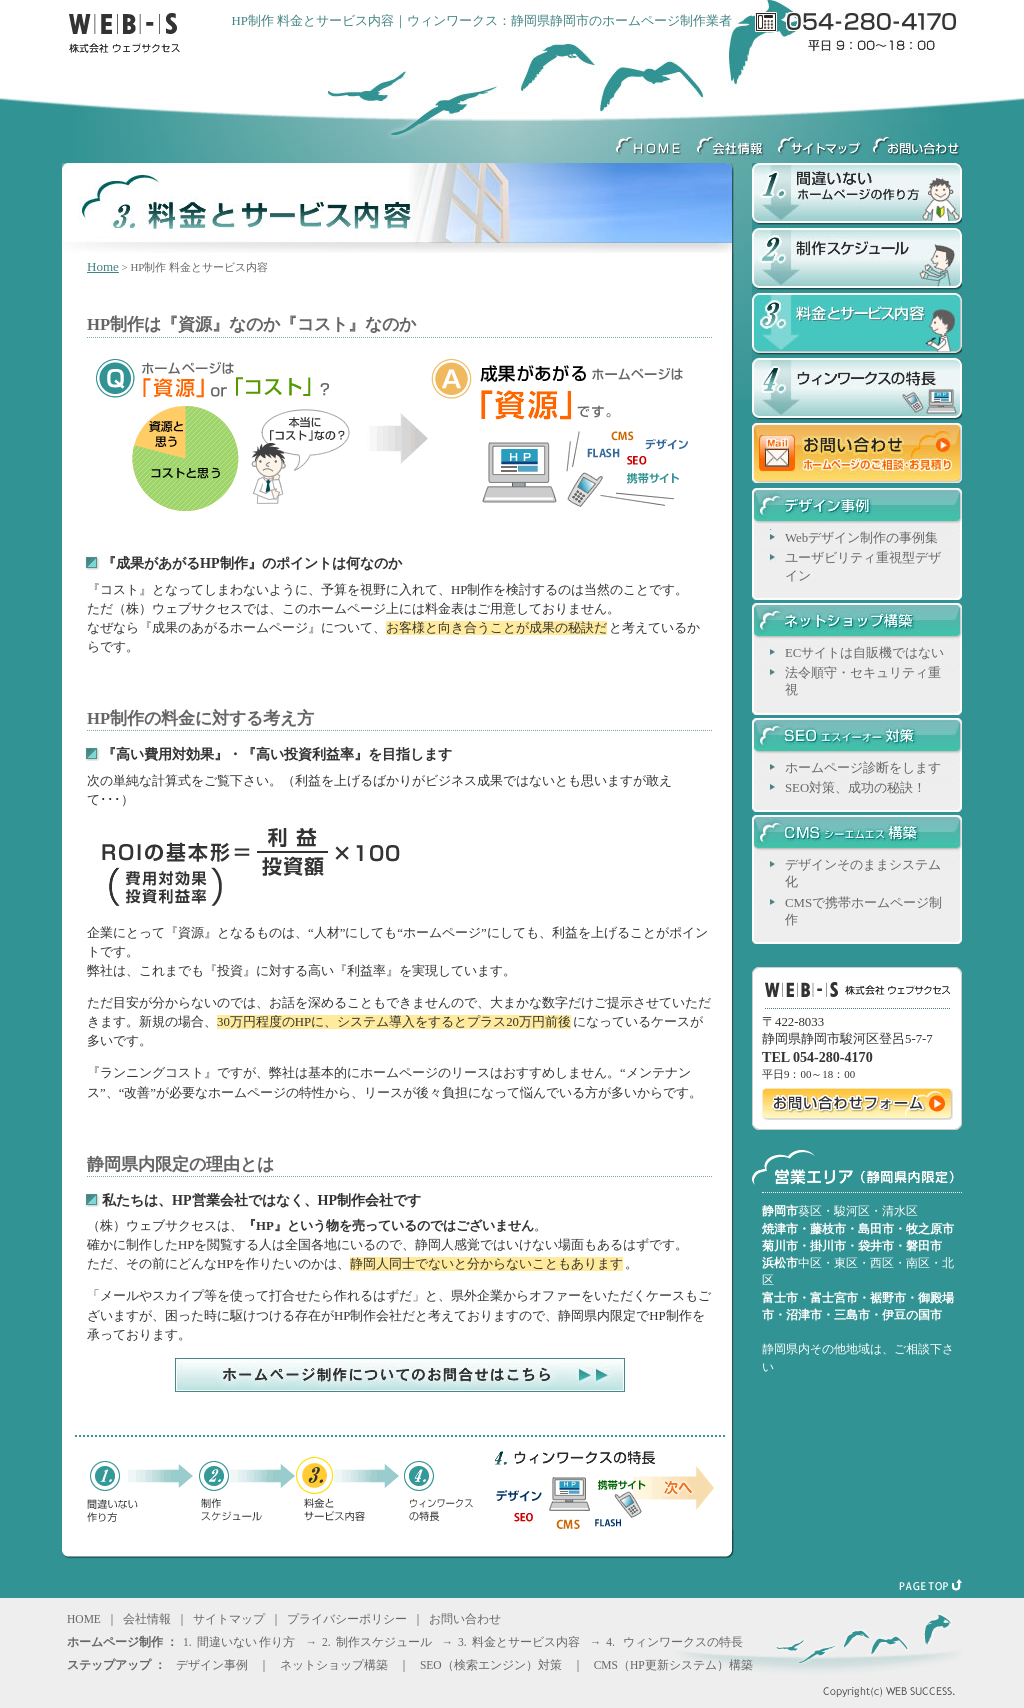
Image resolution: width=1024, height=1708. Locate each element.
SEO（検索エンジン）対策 (491, 1665)
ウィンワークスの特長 (857, 390)
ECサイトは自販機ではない (864, 653)
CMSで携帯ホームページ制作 (863, 911)
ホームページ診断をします (863, 768)
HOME (649, 140)
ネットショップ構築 (857, 624)
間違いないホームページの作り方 (857, 195)
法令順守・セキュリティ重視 (863, 681)
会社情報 (729, 140)
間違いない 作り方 (246, 1642)
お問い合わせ (465, 1619)
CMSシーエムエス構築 (857, 836)
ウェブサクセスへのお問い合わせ (914, 140)
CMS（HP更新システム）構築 (673, 1665)
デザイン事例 (857, 509)
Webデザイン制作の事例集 (861, 538)
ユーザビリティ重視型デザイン (863, 566)
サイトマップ (819, 140)
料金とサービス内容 (857, 325)
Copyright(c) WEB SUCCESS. (862, 1688)
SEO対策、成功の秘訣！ (855, 788)
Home (103, 266)
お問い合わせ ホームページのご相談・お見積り (857, 455)
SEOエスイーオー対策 (857, 739)
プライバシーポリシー (347, 1619)
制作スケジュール (857, 260)
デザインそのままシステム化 (863, 873)
